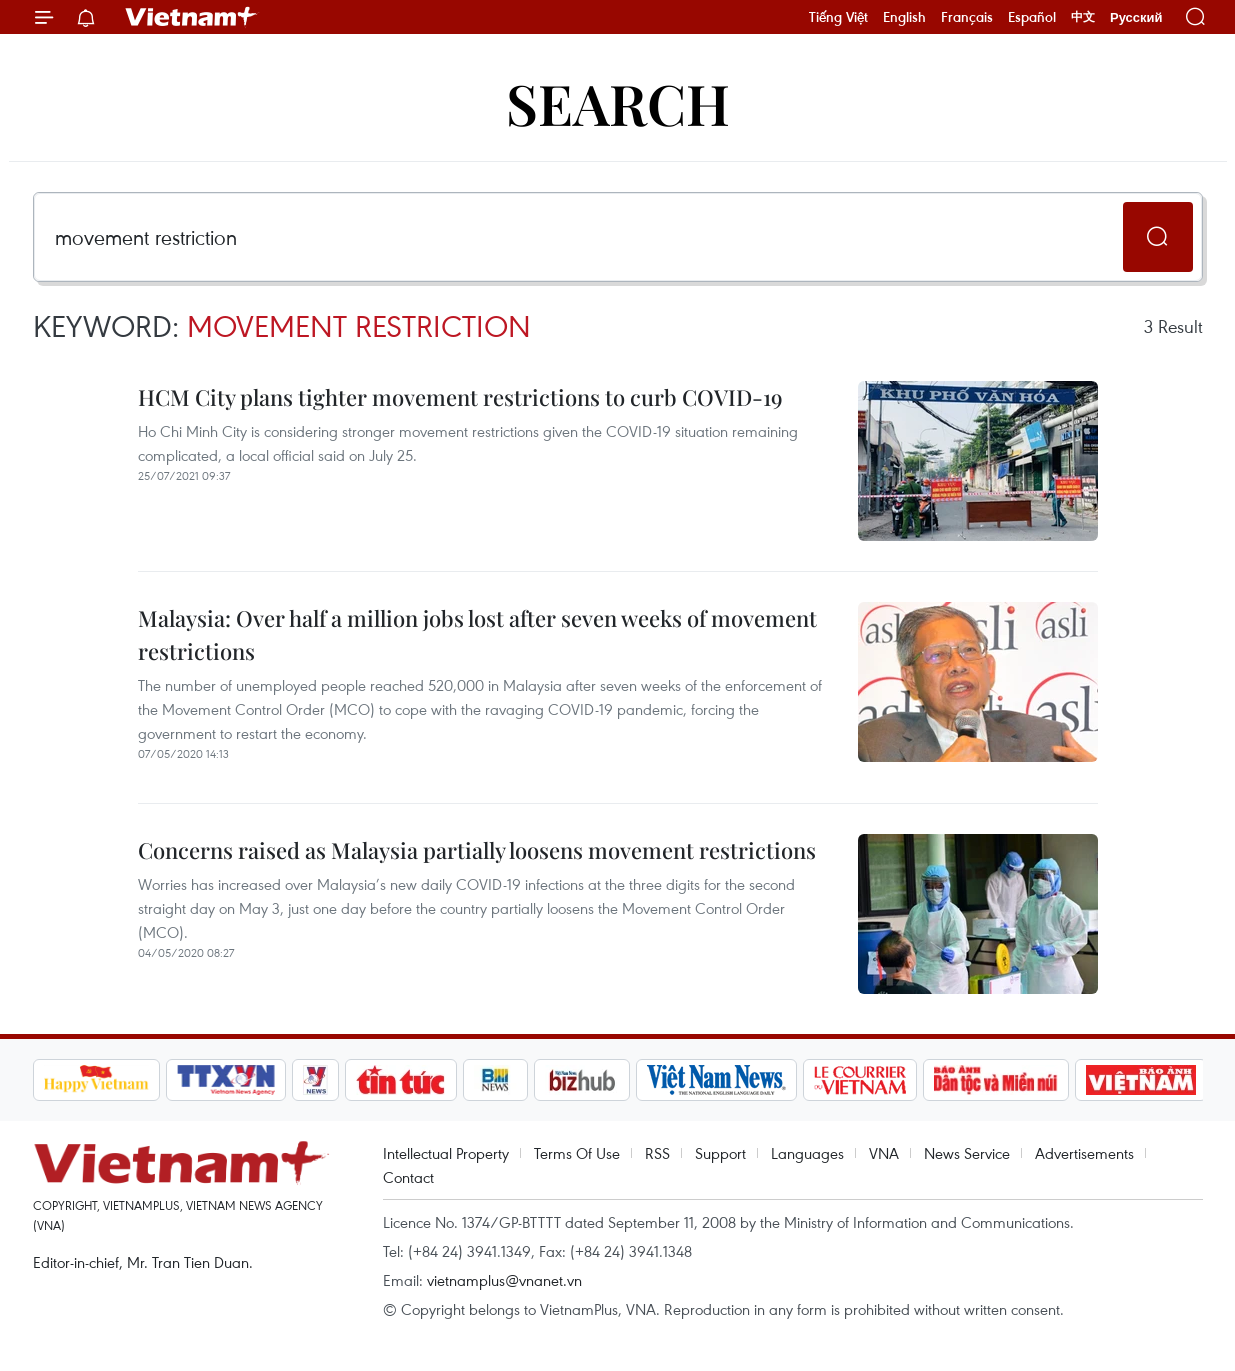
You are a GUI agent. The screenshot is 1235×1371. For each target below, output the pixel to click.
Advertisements (1084, 1153)
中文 (1083, 17)
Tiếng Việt (838, 17)
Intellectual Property (446, 1153)
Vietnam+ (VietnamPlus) (192, 17)
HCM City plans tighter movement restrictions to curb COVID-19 (460, 397)
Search (618, 102)
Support (720, 1153)
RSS (657, 1153)
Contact (408, 1177)
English (904, 17)
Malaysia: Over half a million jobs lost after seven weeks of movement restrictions (477, 634)
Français (967, 17)
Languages (807, 1153)
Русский (1136, 17)
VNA (884, 1153)
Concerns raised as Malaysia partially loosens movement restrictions (477, 850)
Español (1032, 17)
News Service (967, 1153)
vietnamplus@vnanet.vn (504, 1280)
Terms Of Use (577, 1153)
